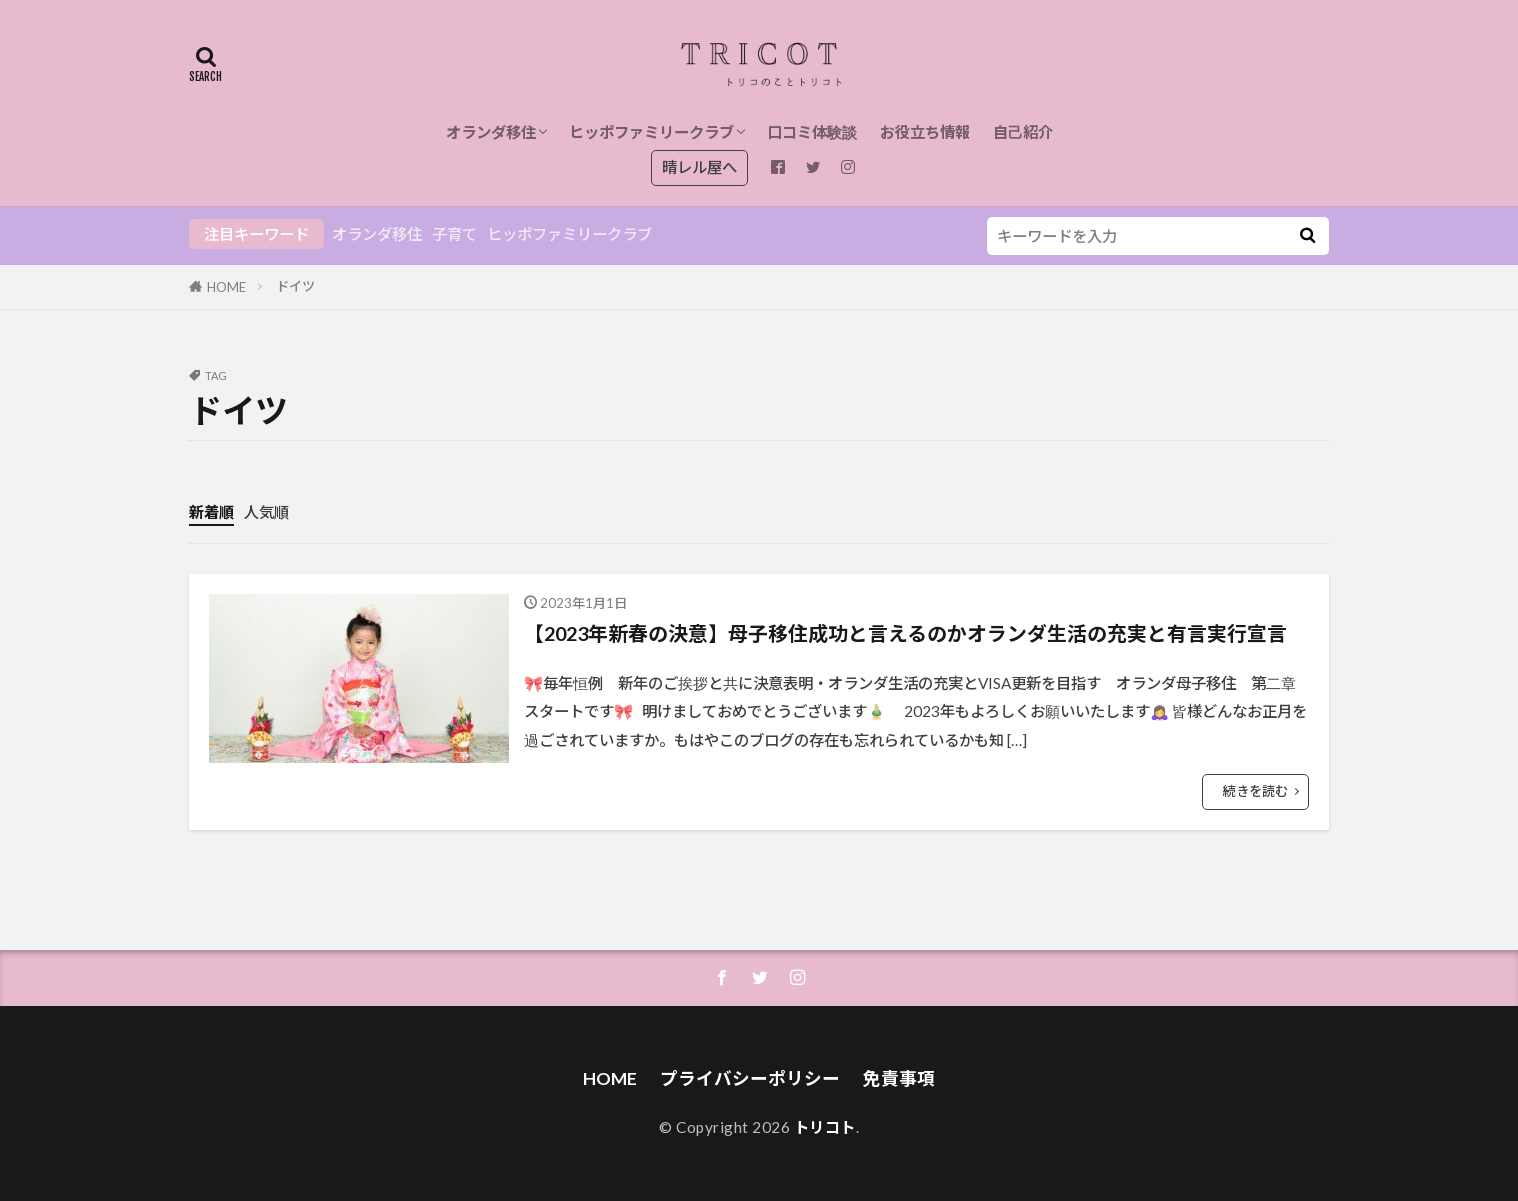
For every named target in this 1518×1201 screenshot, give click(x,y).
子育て (454, 234)
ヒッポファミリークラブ (651, 132)
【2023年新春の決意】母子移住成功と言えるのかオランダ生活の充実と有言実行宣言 (905, 633)
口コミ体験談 (812, 132)
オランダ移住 (491, 132)
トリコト (825, 1127)
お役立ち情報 (925, 132)
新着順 (211, 512)
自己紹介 (1023, 132)
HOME (226, 287)
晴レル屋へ (699, 167)
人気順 (266, 512)
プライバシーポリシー (750, 1078)
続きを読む (1255, 791)
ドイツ (295, 286)
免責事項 (899, 1078)
